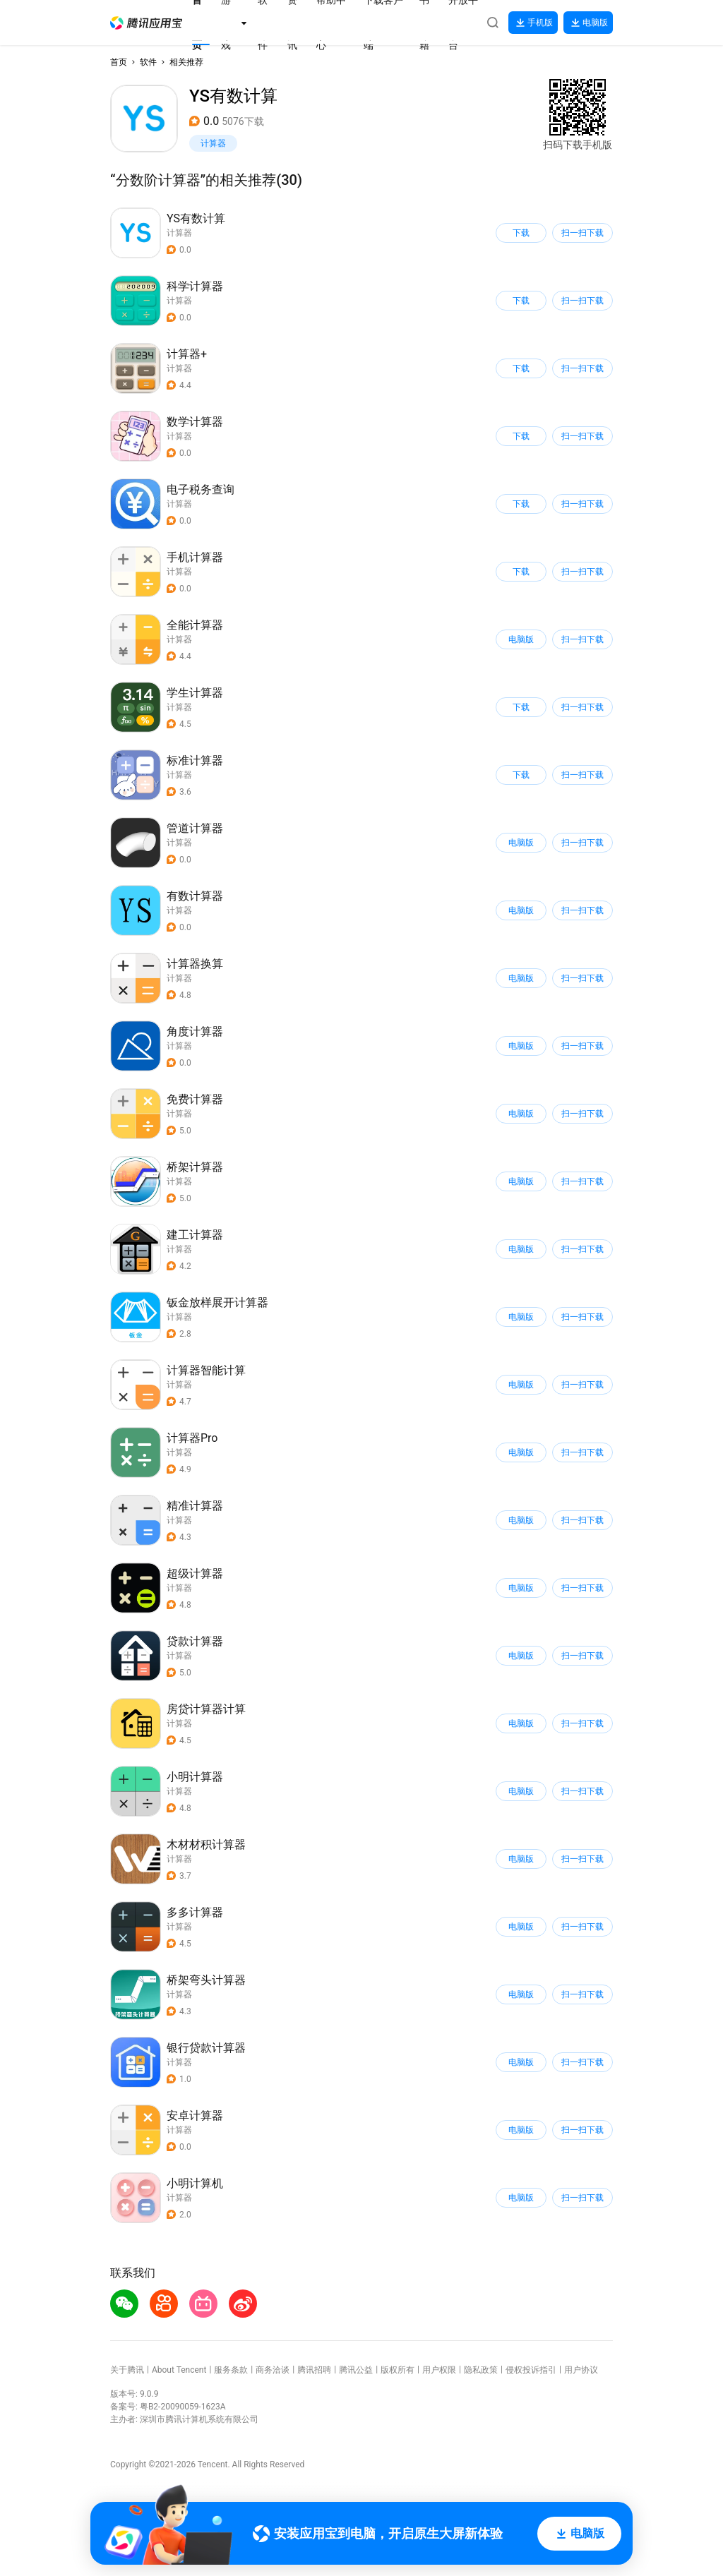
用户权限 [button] (439, 2370)
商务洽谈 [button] (272, 2370)
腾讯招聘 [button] (314, 2370)
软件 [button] (148, 62)
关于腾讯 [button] (127, 2370)
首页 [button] (118, 62)
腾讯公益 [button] (356, 2370)
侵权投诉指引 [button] (531, 2370)
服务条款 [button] (231, 2370)
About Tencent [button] (179, 2370)
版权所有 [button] (397, 2370)
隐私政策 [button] (481, 2370)
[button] (146, 23)
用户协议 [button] (581, 2370)
